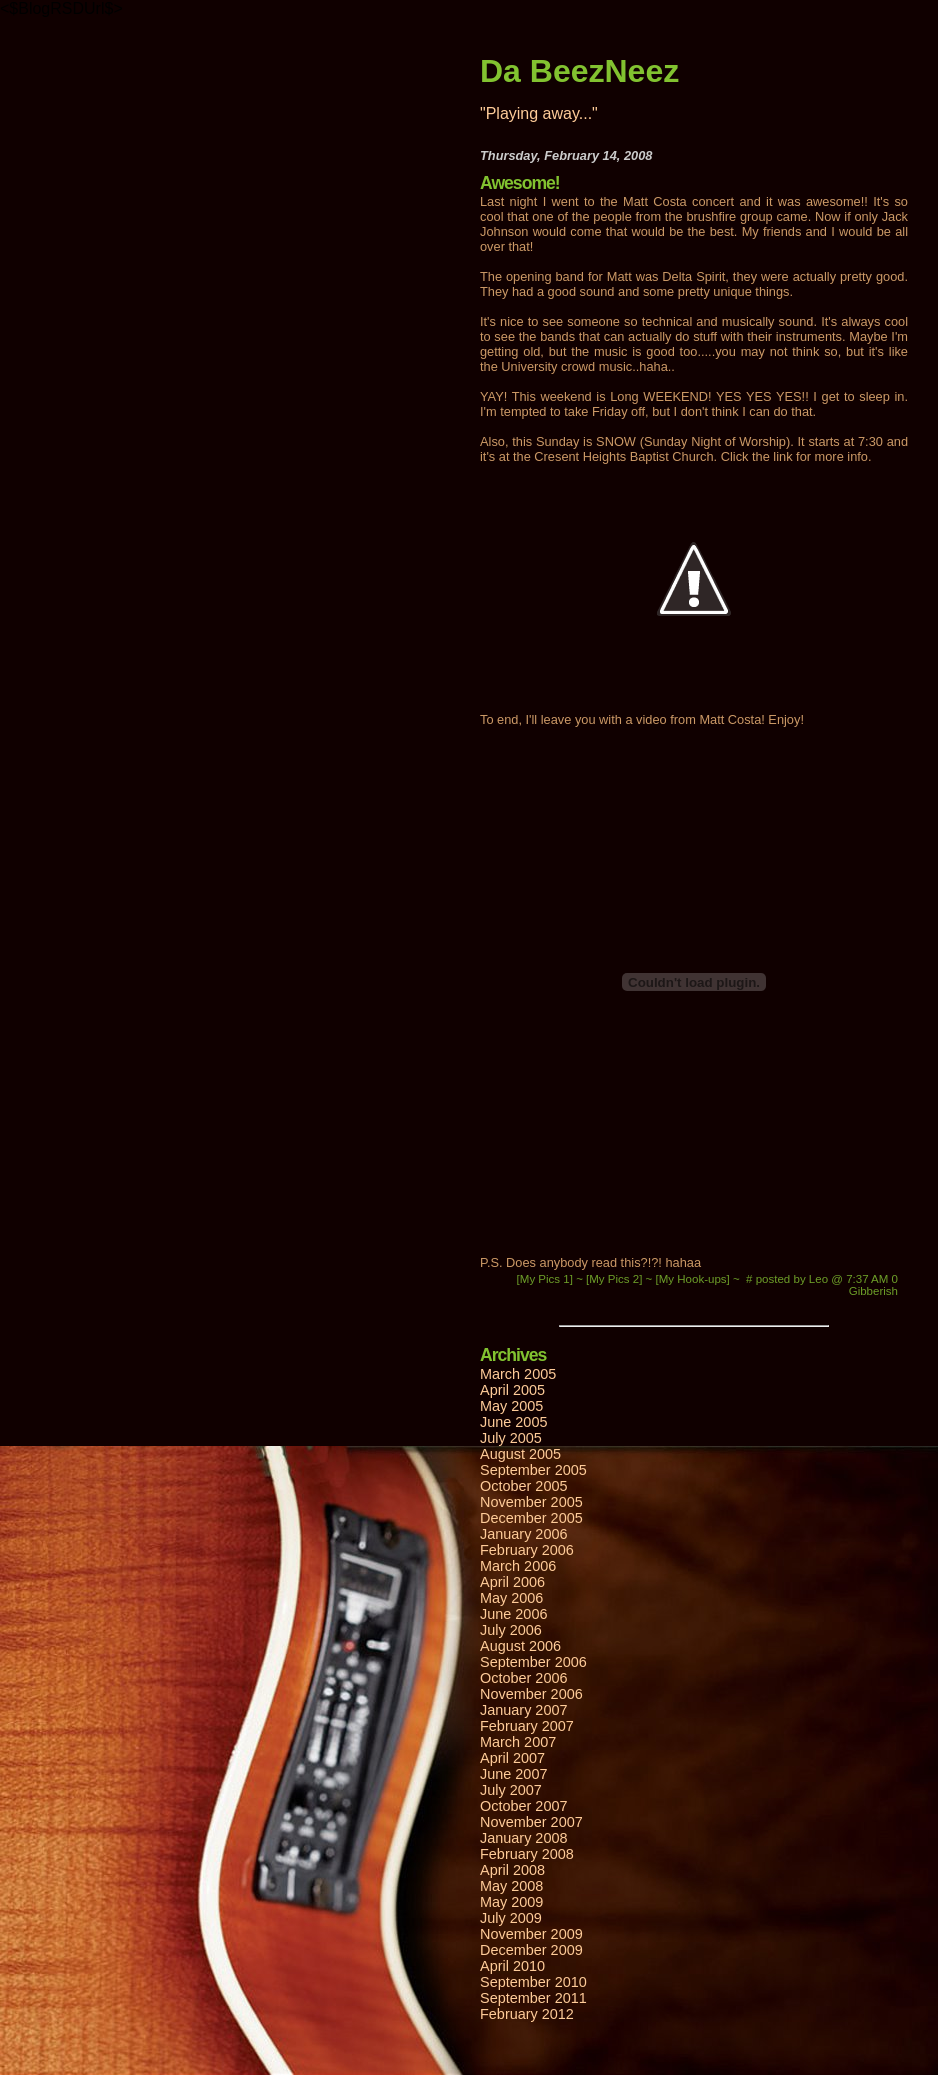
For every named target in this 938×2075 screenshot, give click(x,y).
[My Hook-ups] (694, 1279)
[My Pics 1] (547, 1279)
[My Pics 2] (616, 1279)
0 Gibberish (873, 1285)
